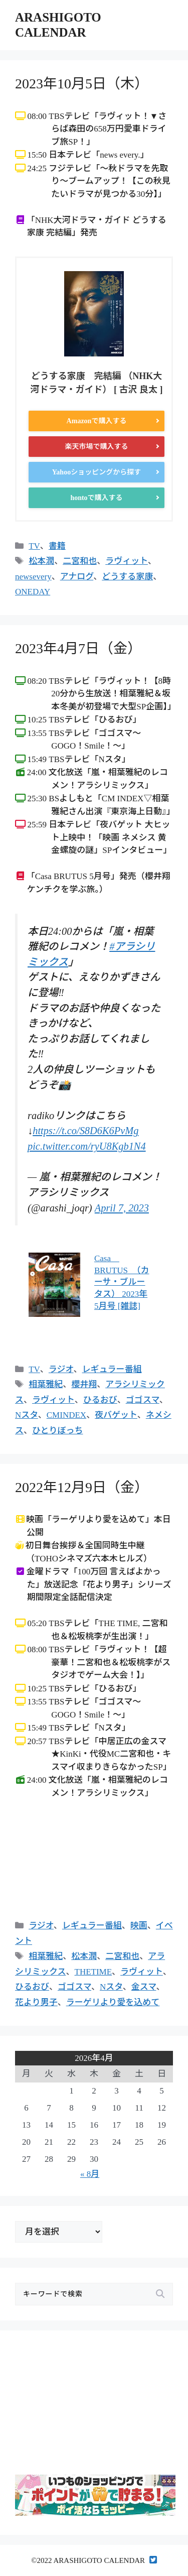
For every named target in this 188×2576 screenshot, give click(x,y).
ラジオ (61, 1369)
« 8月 (89, 2174)
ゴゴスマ (142, 1400)
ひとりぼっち (57, 1430)
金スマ (143, 1987)
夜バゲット (116, 1415)
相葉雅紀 (46, 1384)
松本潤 (41, 561)
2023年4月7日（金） (78, 648)
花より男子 (36, 2002)
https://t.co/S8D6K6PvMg (85, 1130)
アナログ (76, 576)
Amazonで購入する (97, 421)
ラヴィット (126, 561)
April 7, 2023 (122, 1207)
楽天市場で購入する (96, 446)
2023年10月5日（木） (81, 83)
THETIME (93, 1972)
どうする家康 (127, 576)
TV (34, 546)
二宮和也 (80, 561)
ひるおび (100, 1400)
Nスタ (26, 1415)
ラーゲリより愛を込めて (113, 2002)
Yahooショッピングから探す (96, 472)
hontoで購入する (96, 498)
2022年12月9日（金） (81, 1487)
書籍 (57, 546)
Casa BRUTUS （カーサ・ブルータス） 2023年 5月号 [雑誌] (121, 1282)
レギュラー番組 (112, 1369)
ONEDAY (32, 591)
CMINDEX (66, 1415)
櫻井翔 (84, 1384)
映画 (138, 1925)
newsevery (33, 576)
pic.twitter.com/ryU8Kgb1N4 (87, 1146)
